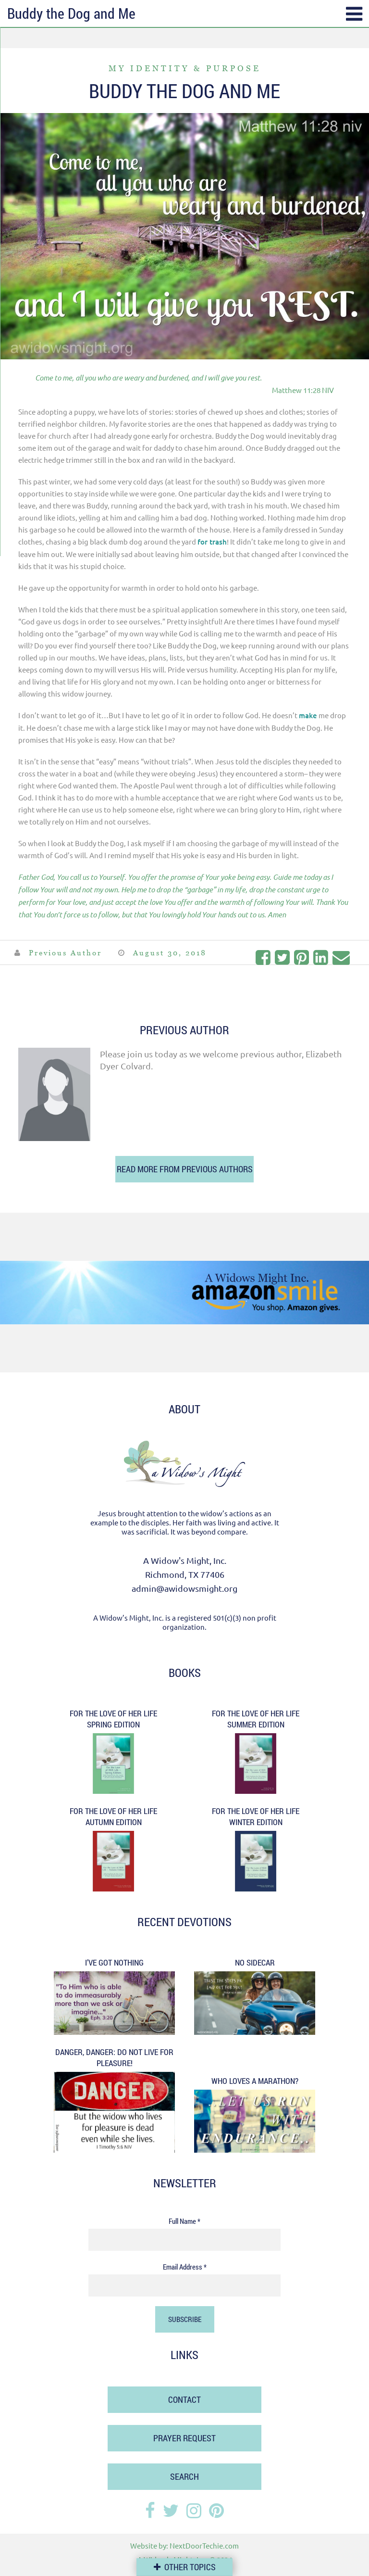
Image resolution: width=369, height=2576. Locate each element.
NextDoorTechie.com (204, 2545)
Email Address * (185, 2266)
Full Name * (184, 2221)
